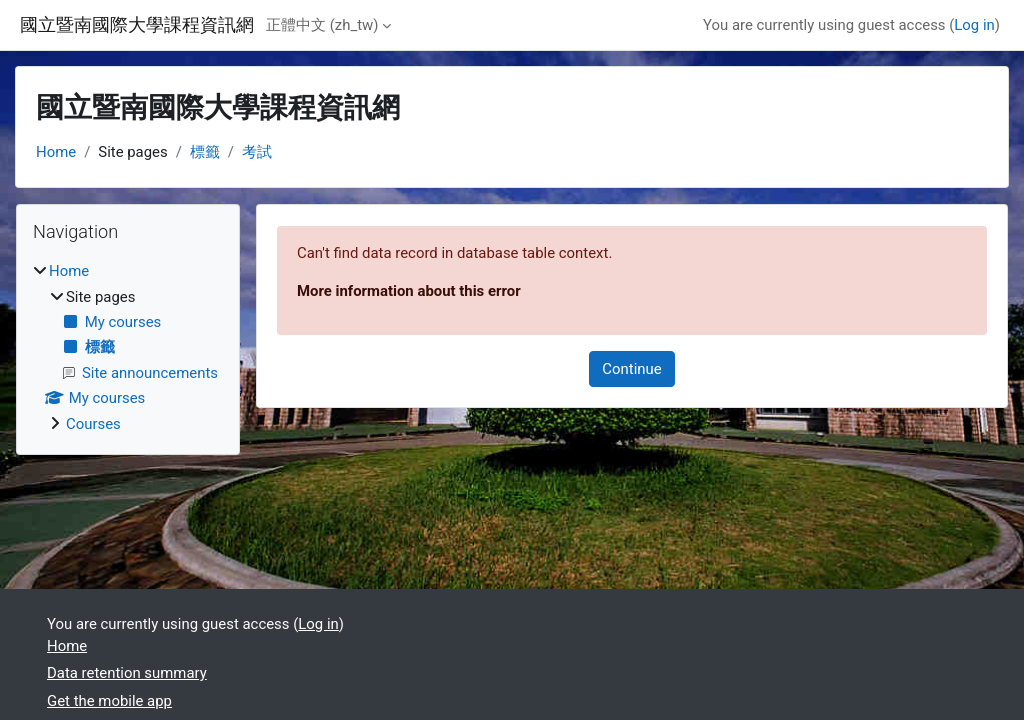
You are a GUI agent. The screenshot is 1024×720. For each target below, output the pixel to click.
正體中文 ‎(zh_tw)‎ (322, 25)
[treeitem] (128, 347)
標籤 (205, 152)
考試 (257, 152)
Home (56, 152)
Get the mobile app (109, 701)
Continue (631, 369)
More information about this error (409, 291)
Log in (974, 25)
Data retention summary (127, 673)
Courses (93, 424)
